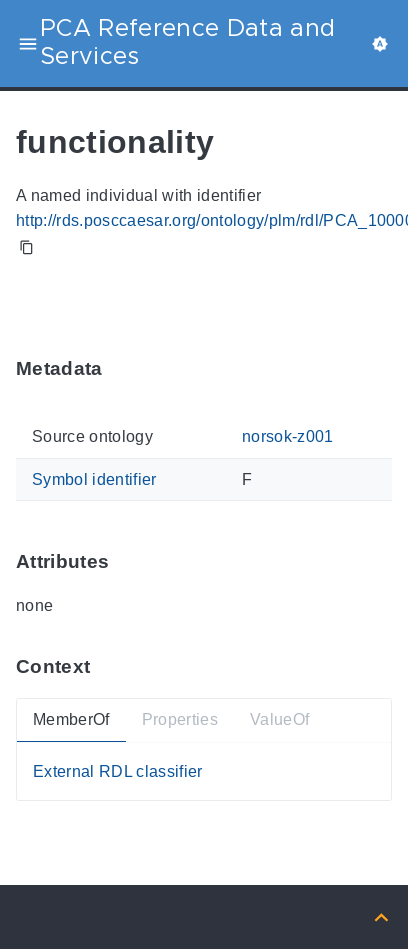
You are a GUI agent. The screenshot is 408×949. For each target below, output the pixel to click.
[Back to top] (381, 916)
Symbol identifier (94, 479)
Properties (180, 719)
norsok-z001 (288, 436)
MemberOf (71, 719)
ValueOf (279, 719)
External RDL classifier (118, 771)
